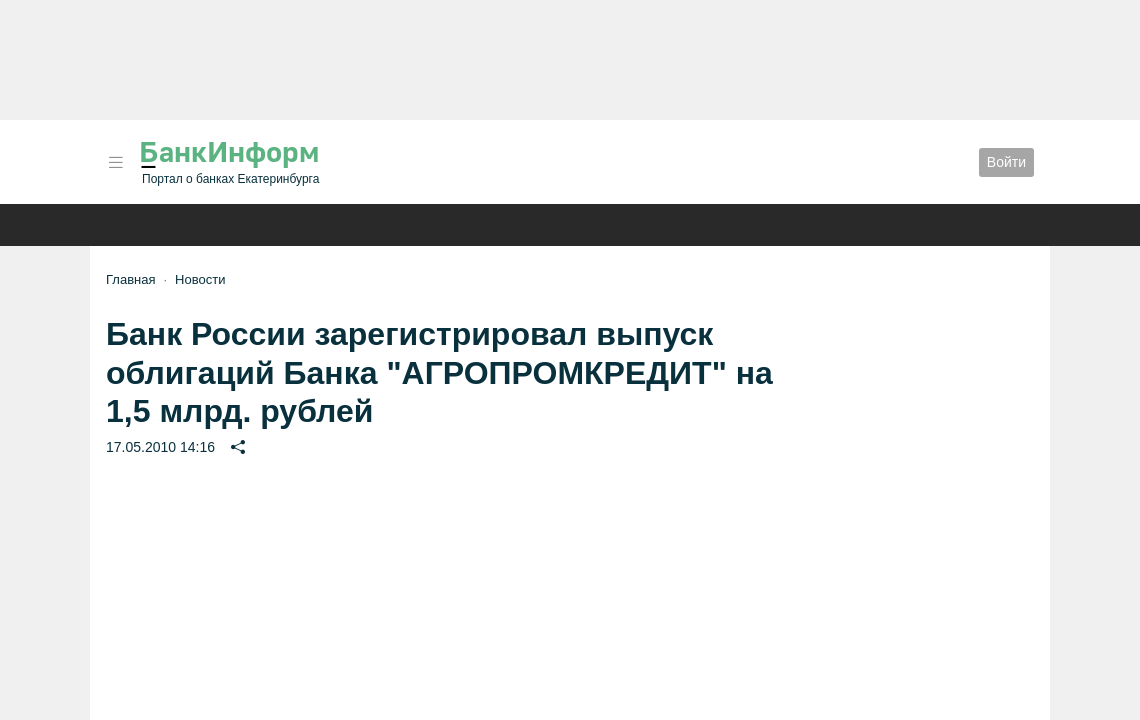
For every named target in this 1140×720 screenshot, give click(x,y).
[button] (116, 162)
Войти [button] (1006, 162)
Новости (200, 279)
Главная (130, 279)
